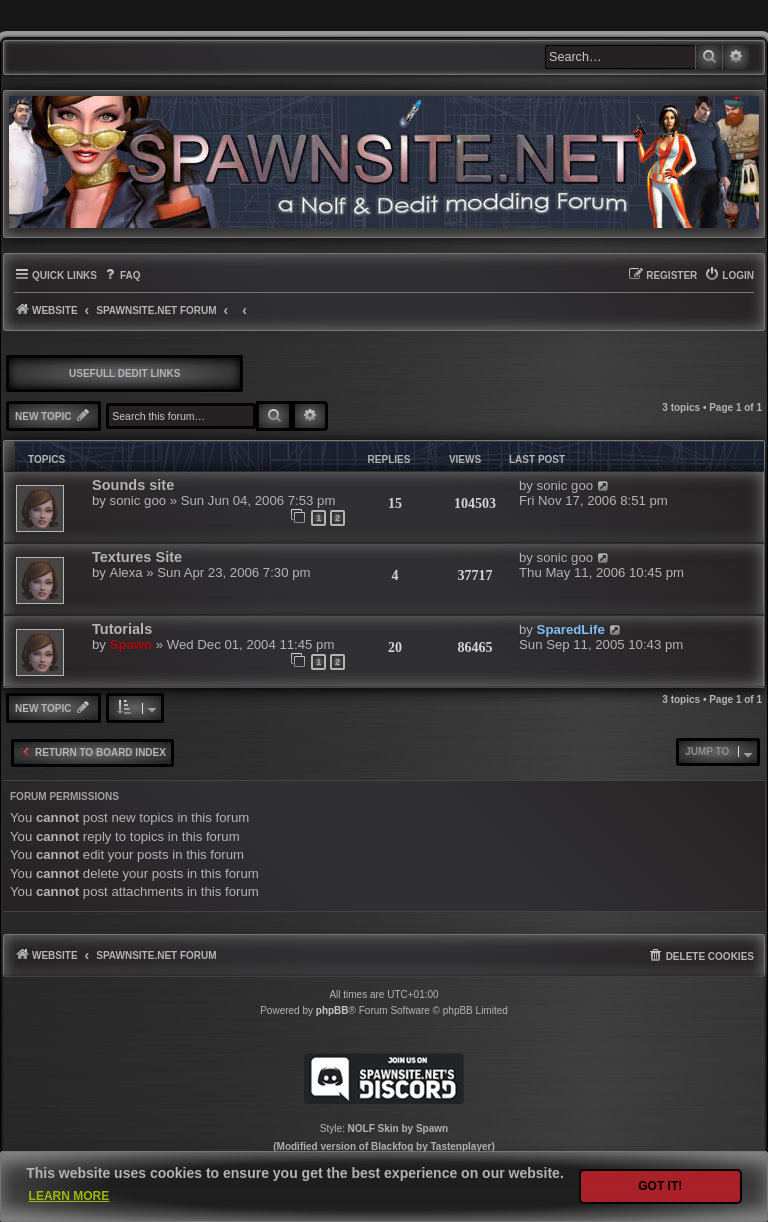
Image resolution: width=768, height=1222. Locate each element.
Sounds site (133, 485)
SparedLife (571, 629)
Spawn (131, 644)
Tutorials (122, 629)
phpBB (332, 1010)
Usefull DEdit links (124, 373)
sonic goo (138, 500)
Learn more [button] (69, 1196)
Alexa (126, 572)
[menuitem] (121, 275)
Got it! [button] (660, 1186)
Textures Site (137, 557)
